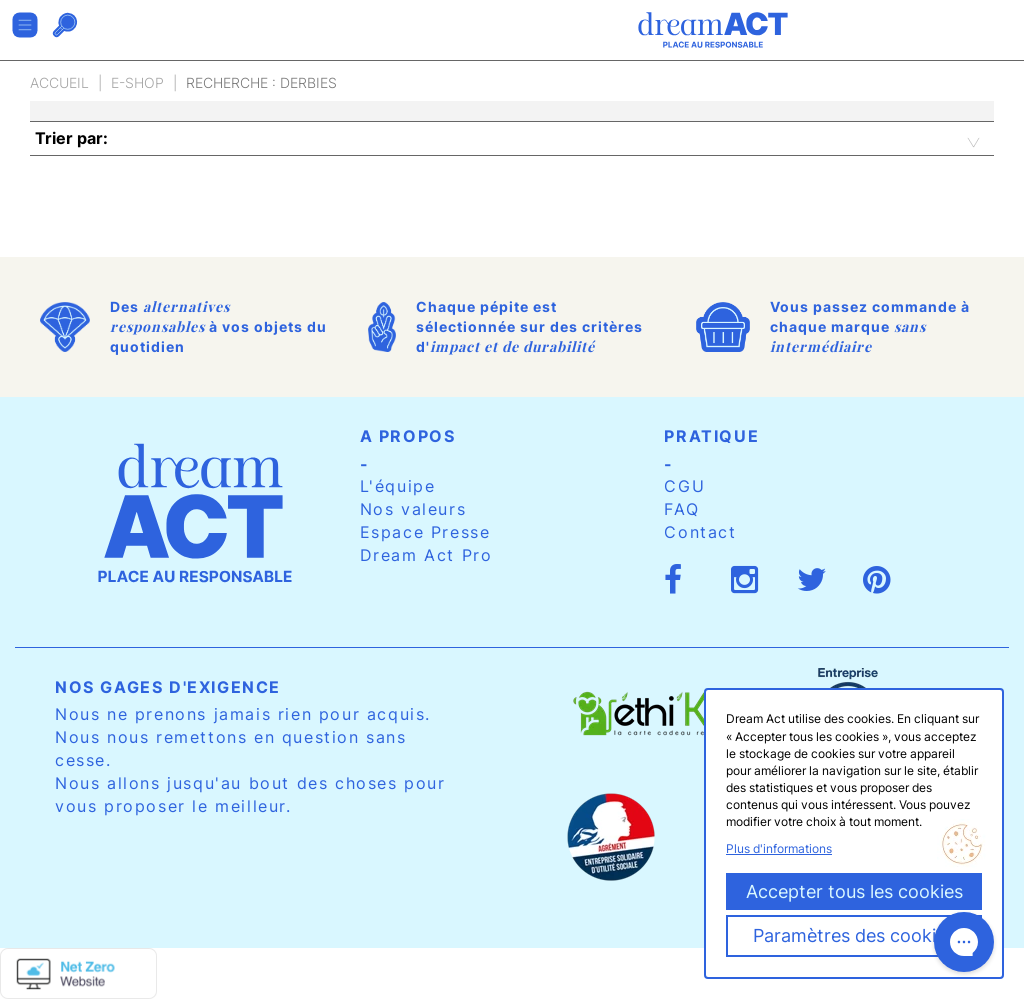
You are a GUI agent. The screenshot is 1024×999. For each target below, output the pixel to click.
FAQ (681, 509)
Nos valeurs (413, 509)
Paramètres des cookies (854, 935)
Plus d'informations (779, 848)
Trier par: (71, 138)
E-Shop (137, 82)
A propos (408, 436)
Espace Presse (425, 532)
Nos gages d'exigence (168, 687)
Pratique (711, 436)
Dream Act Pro (426, 555)
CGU (684, 486)
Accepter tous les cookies (854, 891)
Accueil (59, 82)
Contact (700, 532)
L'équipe (398, 486)
